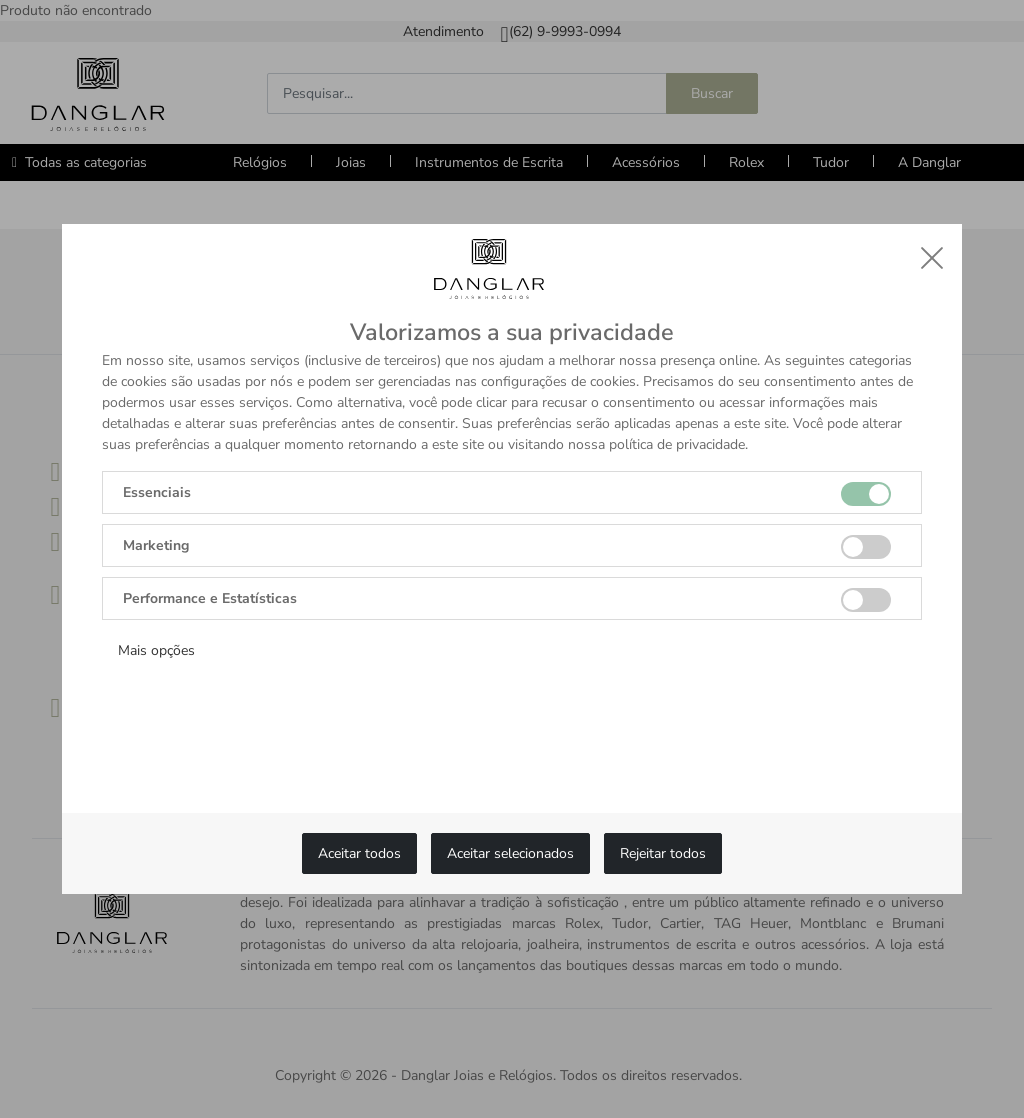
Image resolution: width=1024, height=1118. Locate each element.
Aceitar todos (359, 853)
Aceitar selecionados (510, 853)
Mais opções (156, 650)
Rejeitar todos (663, 853)
